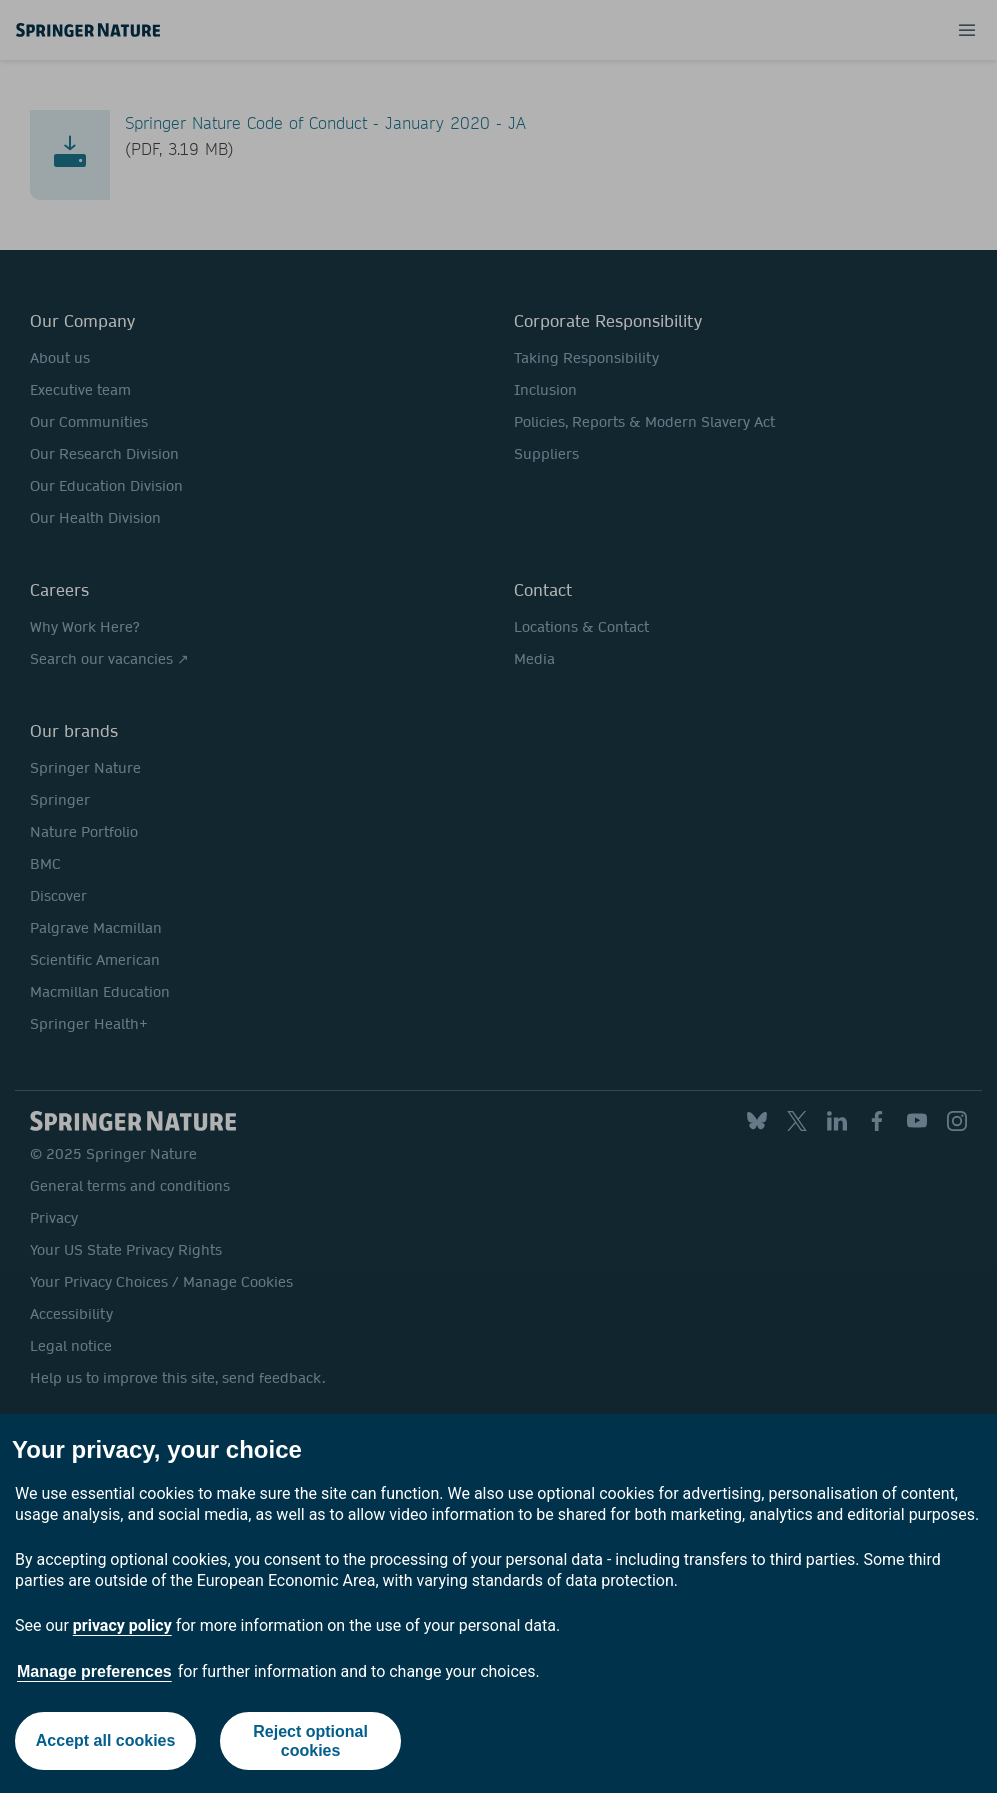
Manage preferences (94, 1671)
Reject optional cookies (310, 1741)
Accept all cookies (106, 1740)
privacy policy (122, 1625)
